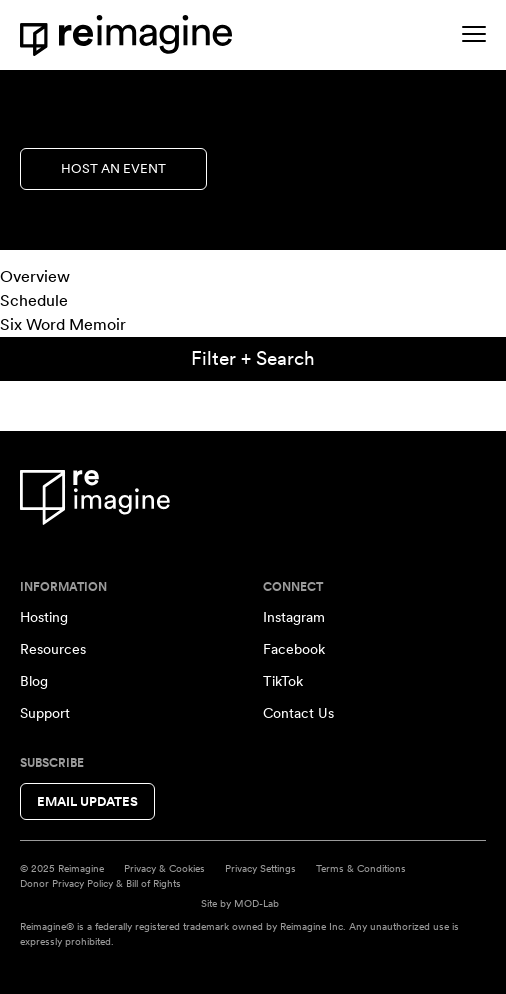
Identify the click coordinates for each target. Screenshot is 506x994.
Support (45, 713)
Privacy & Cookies (164, 868)
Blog (34, 681)
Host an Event (113, 168)
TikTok (283, 681)
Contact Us (298, 713)
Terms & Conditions (361, 868)
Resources (53, 649)
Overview (35, 276)
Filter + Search (253, 358)
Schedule (34, 300)
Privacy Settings (260, 868)
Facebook (294, 649)
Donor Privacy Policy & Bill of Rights (100, 883)
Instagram (294, 617)
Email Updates (87, 801)
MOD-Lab (256, 903)
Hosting (44, 617)
